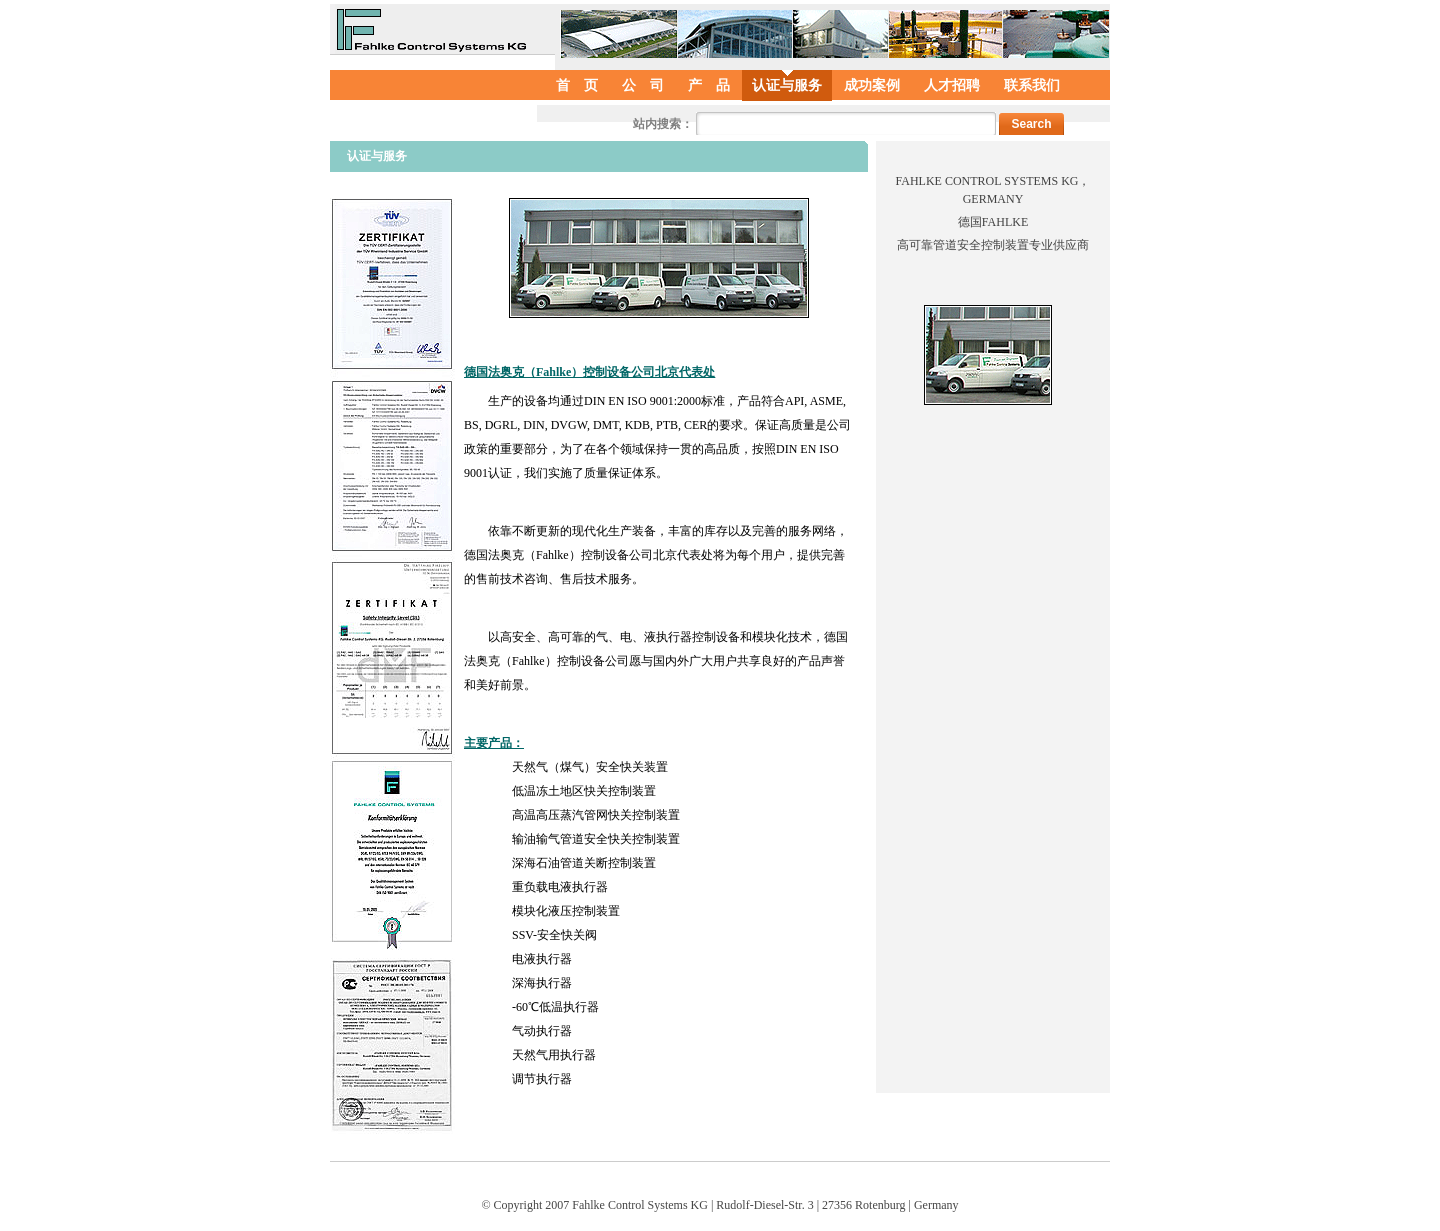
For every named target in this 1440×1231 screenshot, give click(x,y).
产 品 (709, 85)
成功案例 (872, 85)
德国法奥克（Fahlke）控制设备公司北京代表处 (589, 372)
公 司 (643, 85)
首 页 (577, 85)
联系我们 (1032, 85)
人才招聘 (952, 85)
